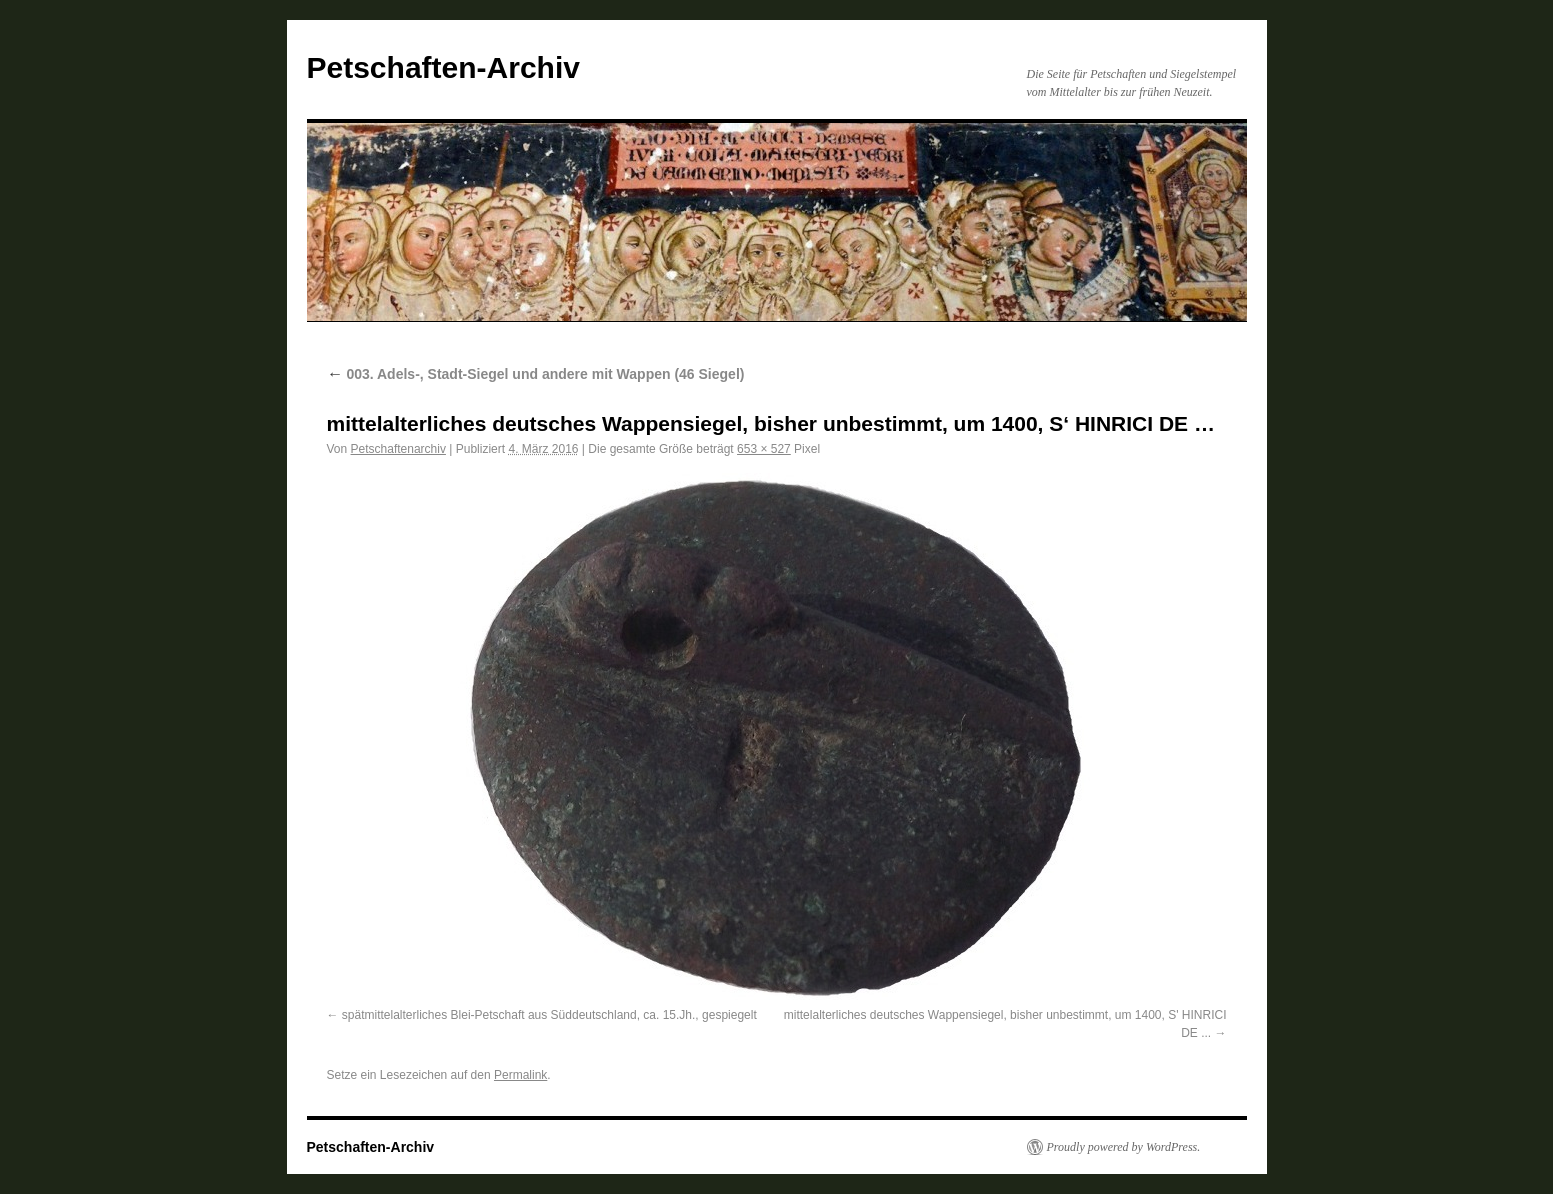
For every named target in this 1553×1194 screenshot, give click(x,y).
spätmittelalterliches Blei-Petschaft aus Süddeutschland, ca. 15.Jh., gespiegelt (549, 1015)
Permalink (520, 1075)
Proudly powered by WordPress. (1124, 1147)
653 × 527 (764, 449)
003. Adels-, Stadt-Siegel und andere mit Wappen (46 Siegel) (536, 374)
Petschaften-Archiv (443, 67)
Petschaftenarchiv (398, 449)
